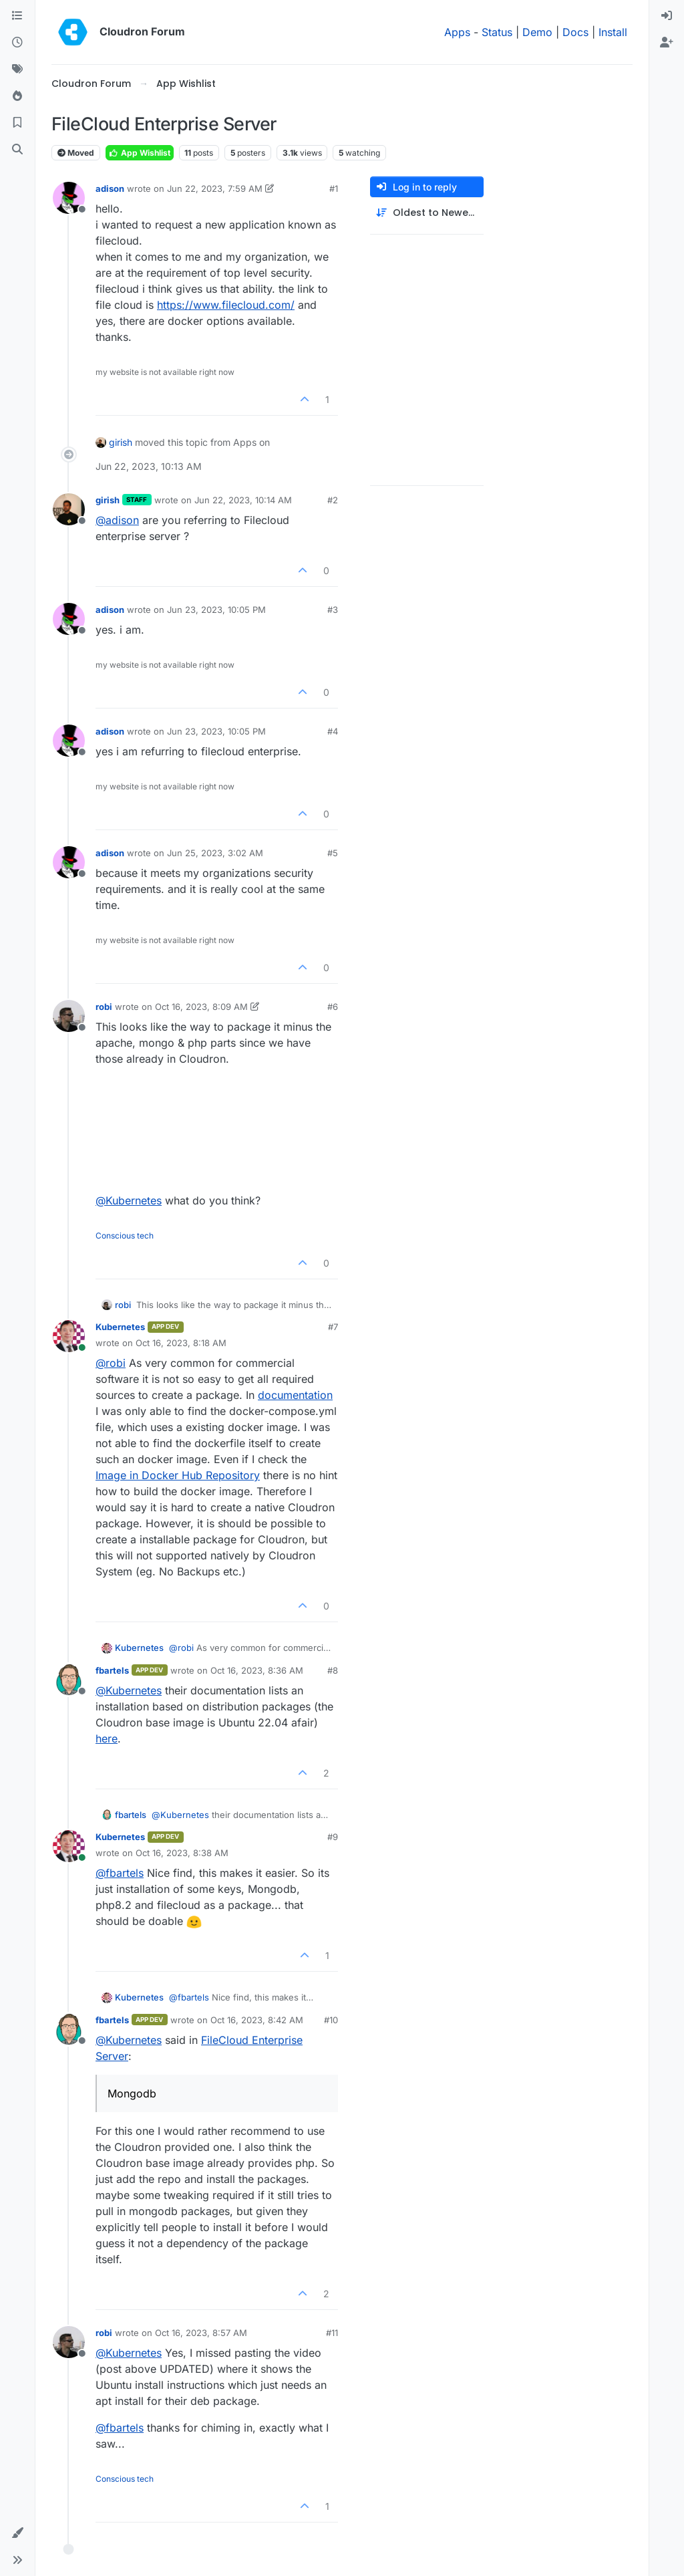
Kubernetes (120, 1326)
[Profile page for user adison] (69, 198)
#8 (332, 1670)
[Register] (667, 42)
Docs (575, 32)
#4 (332, 731)
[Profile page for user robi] (69, 1016)
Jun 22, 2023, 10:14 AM (243, 500)
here (107, 1738)
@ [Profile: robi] (111, 1363)
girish (120, 442)
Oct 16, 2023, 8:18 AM (181, 1342)
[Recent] (17, 42)
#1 (333, 188)
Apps (457, 32)
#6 (332, 1006)
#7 (333, 1326)
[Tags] (17, 69)
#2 (332, 500)
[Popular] (17, 96)
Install (612, 32)
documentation (295, 1395)
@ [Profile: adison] (117, 520)
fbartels (112, 1670)
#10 (331, 2020)
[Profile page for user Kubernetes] (69, 1336)
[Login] (667, 16)
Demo (537, 32)
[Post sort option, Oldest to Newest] (427, 213)
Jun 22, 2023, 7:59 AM (215, 188)
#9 (332, 1836)
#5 (332, 853)
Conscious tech (125, 1236)
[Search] (17, 149)
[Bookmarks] (17, 123)
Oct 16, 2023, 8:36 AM (256, 1670)
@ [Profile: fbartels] (120, 1873)
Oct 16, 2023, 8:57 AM (201, 2332)
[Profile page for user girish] (69, 509)
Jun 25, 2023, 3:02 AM (215, 853)
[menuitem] (667, 16)
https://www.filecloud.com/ (226, 304)
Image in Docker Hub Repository (178, 1475)
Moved (75, 153)
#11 (332, 2332)
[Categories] (17, 16)
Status (497, 32)
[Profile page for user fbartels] (69, 1680)
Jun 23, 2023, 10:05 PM (216, 609)
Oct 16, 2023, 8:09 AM (201, 1006)
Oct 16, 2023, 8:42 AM (256, 2020)
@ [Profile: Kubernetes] (129, 1200)
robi (104, 1006)
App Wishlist (139, 153)
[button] (17, 2533)
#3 (332, 609)
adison (110, 188)
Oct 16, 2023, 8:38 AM (182, 1852)
